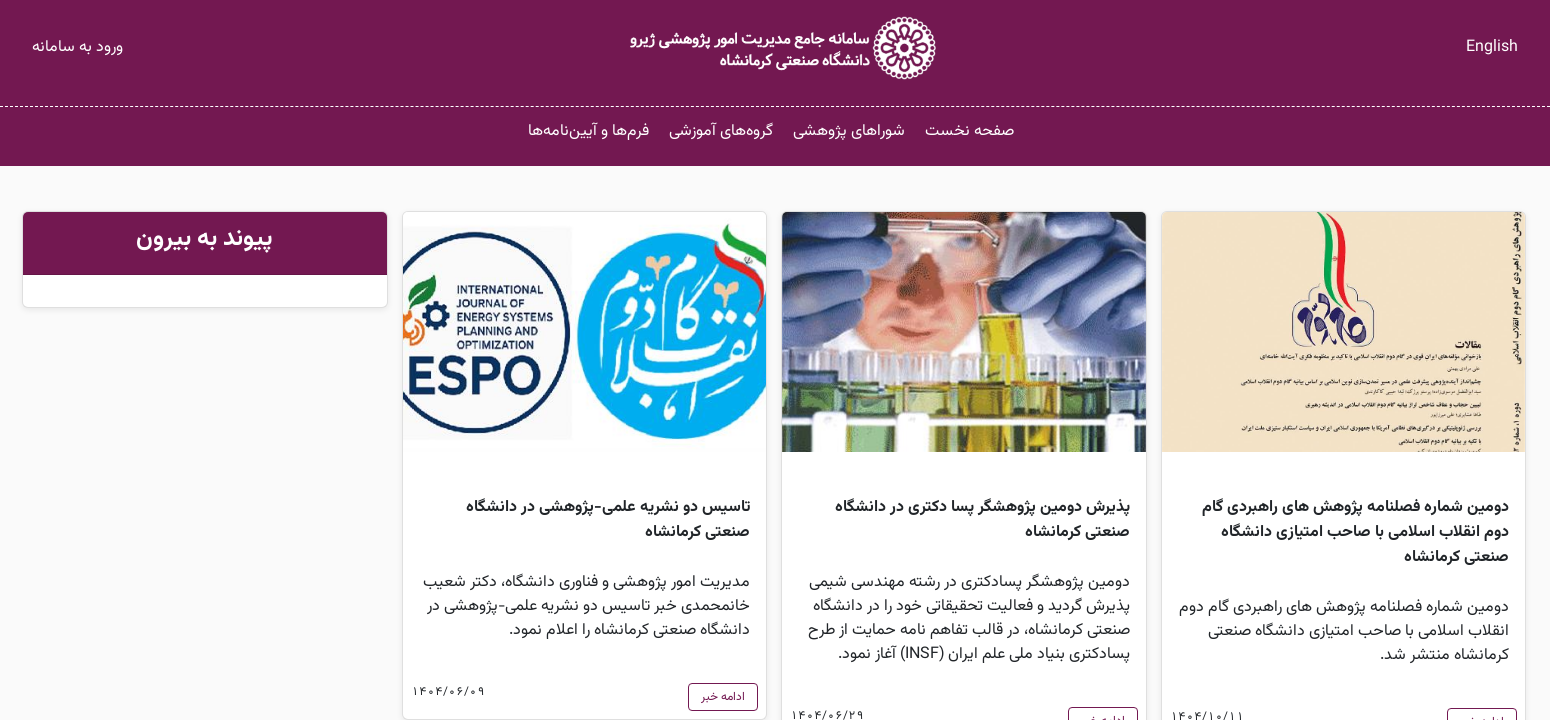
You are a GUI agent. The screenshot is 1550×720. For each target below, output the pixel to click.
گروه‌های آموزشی (721, 131)
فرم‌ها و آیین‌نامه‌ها (588, 131)
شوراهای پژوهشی (849, 131)
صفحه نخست (969, 131)
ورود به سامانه (77, 47)
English (1492, 47)
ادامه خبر (723, 697)
